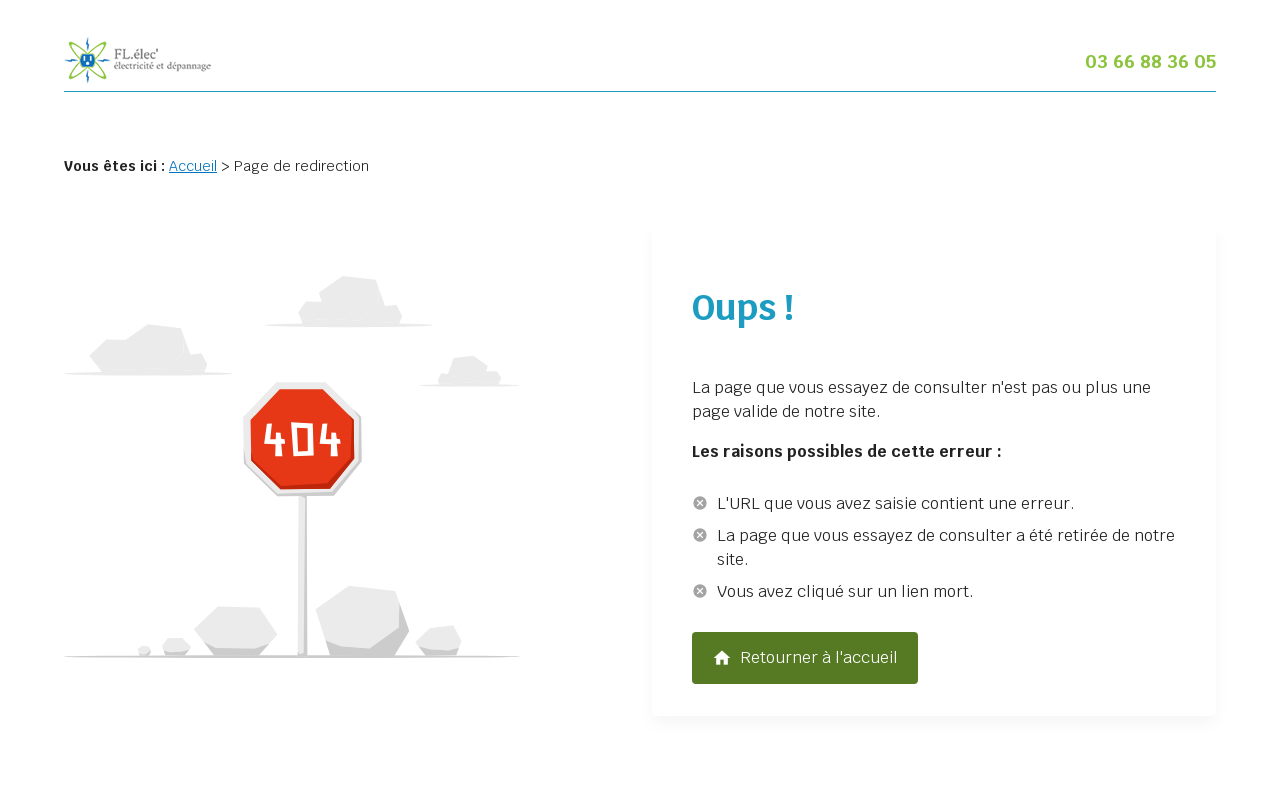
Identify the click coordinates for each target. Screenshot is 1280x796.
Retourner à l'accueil (805, 658)
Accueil (193, 166)
